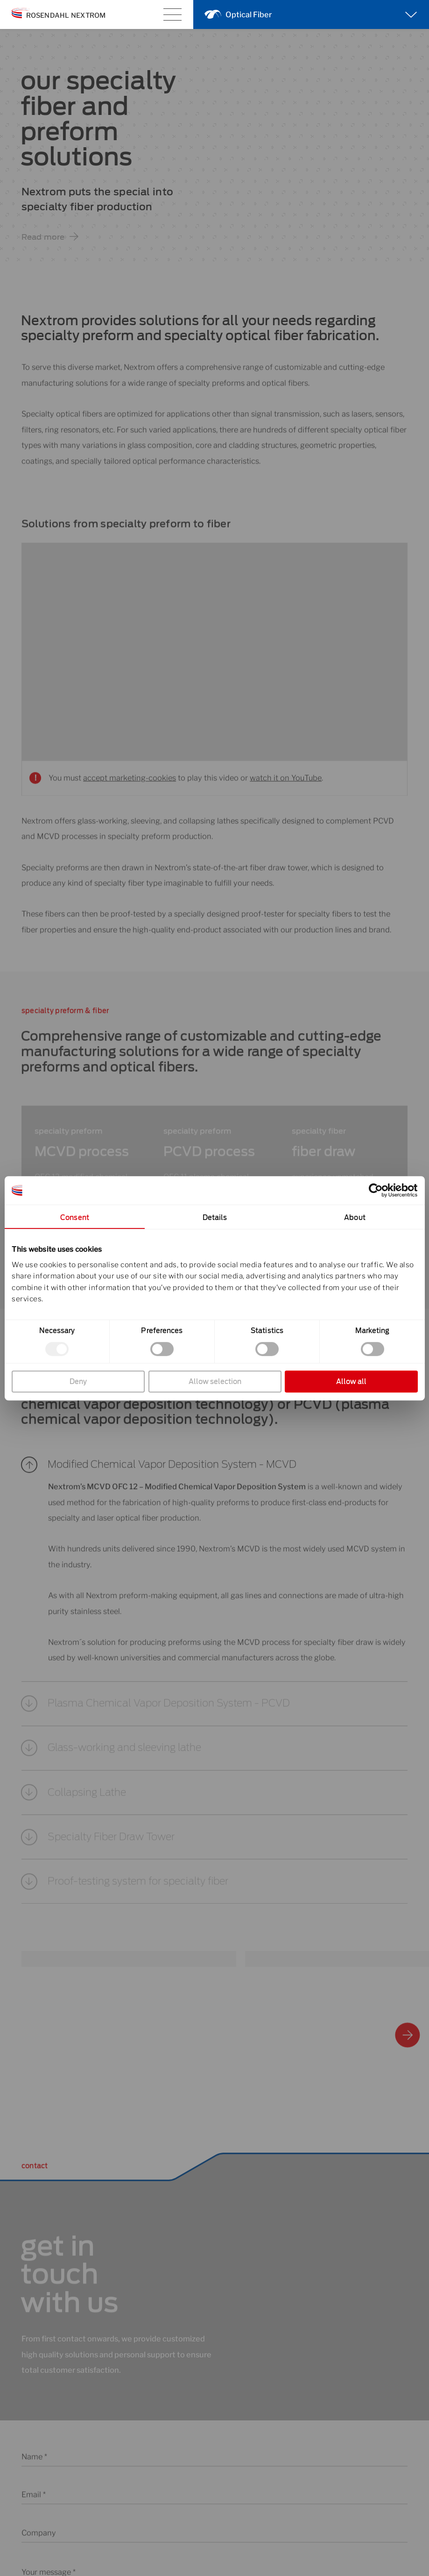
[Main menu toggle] (172, 15)
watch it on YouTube (286, 789)
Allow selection (214, 1381)
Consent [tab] (74, 1217)
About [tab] (355, 1217)
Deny (78, 1381)
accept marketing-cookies (129, 789)
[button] (214, 1477)
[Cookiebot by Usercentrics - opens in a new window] (376, 1190)
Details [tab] (214, 1217)
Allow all (351, 1381)
